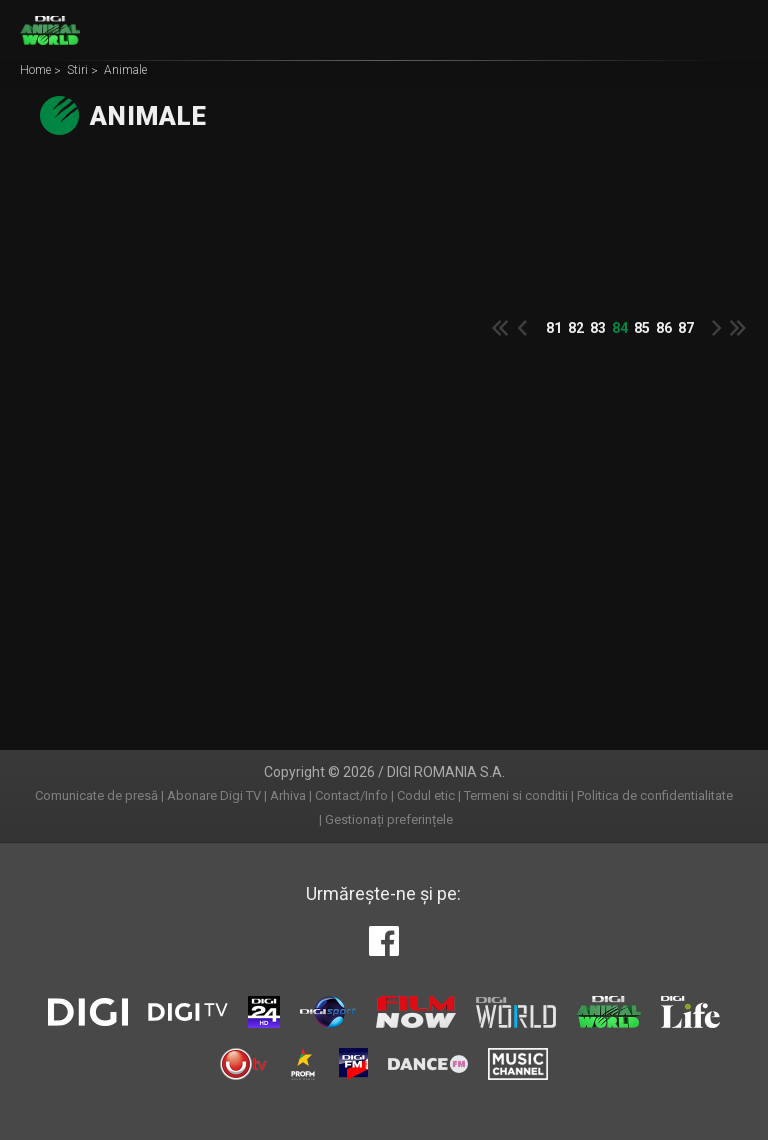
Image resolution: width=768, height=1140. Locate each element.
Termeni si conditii (516, 795)
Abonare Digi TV (214, 795)
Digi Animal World (50, 30)
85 (642, 328)
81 (554, 328)
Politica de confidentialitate (655, 795)
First (500, 328)
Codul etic (426, 795)
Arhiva (288, 795)
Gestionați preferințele (389, 819)
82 (576, 328)
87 (686, 328)
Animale (125, 71)
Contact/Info (351, 795)
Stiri (79, 71)
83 (598, 328)
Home (37, 71)
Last (738, 328)
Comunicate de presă (96, 795)
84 (620, 328)
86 (664, 328)
